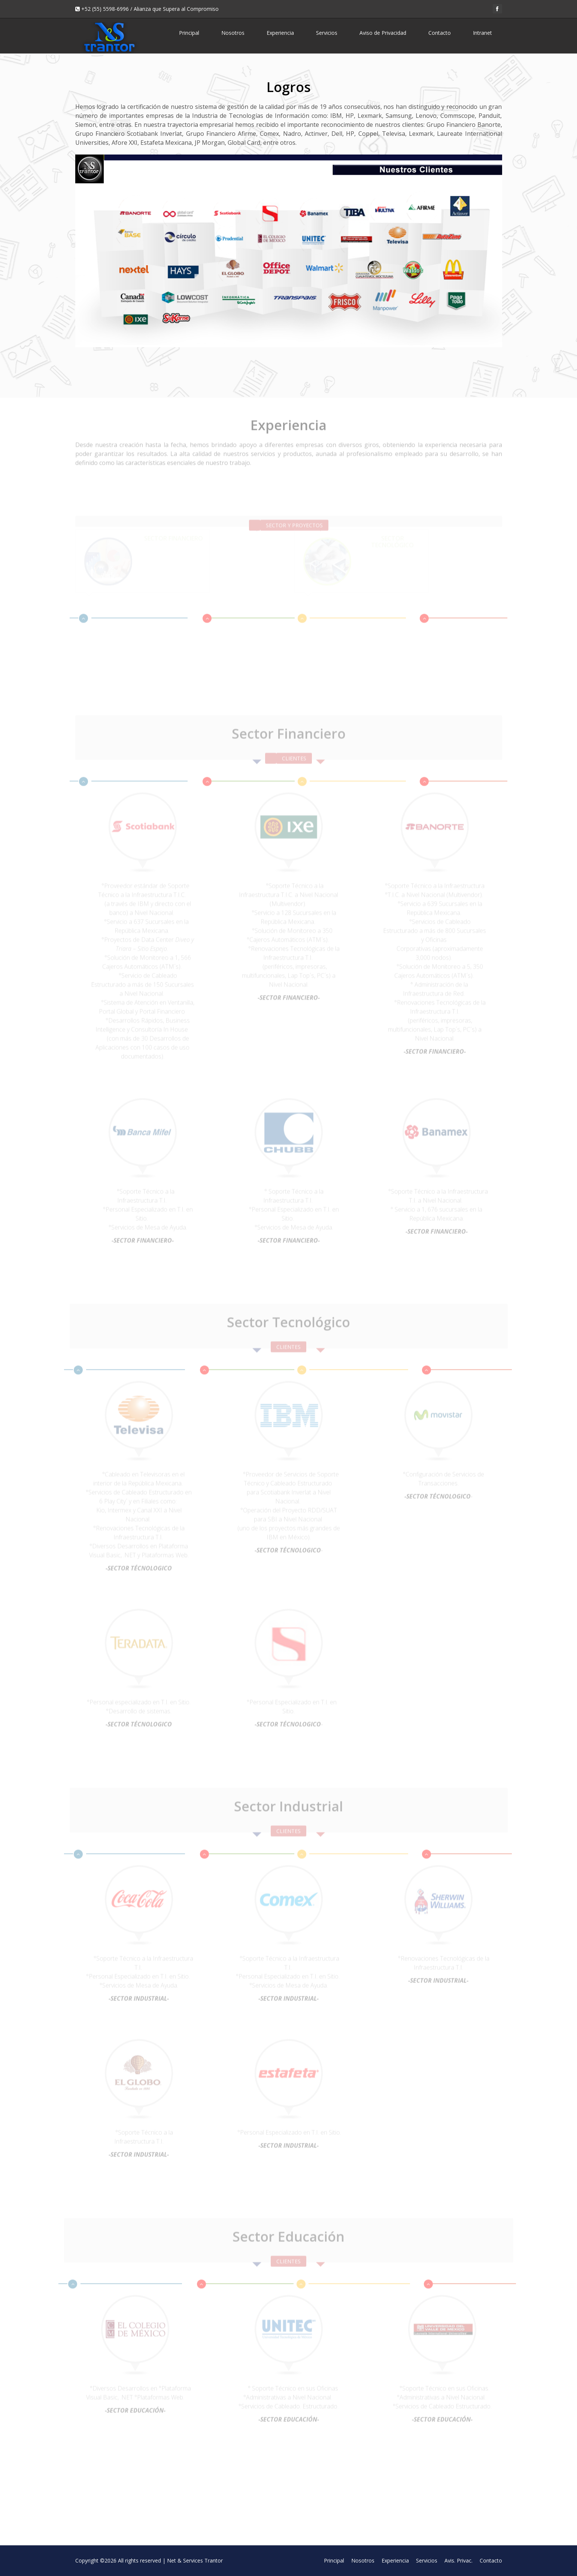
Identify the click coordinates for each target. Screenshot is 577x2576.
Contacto (439, 32)
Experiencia (280, 32)
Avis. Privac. (458, 2560)
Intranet (482, 32)
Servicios (326, 32)
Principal (189, 32)
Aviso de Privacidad (382, 32)
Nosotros (233, 32)
